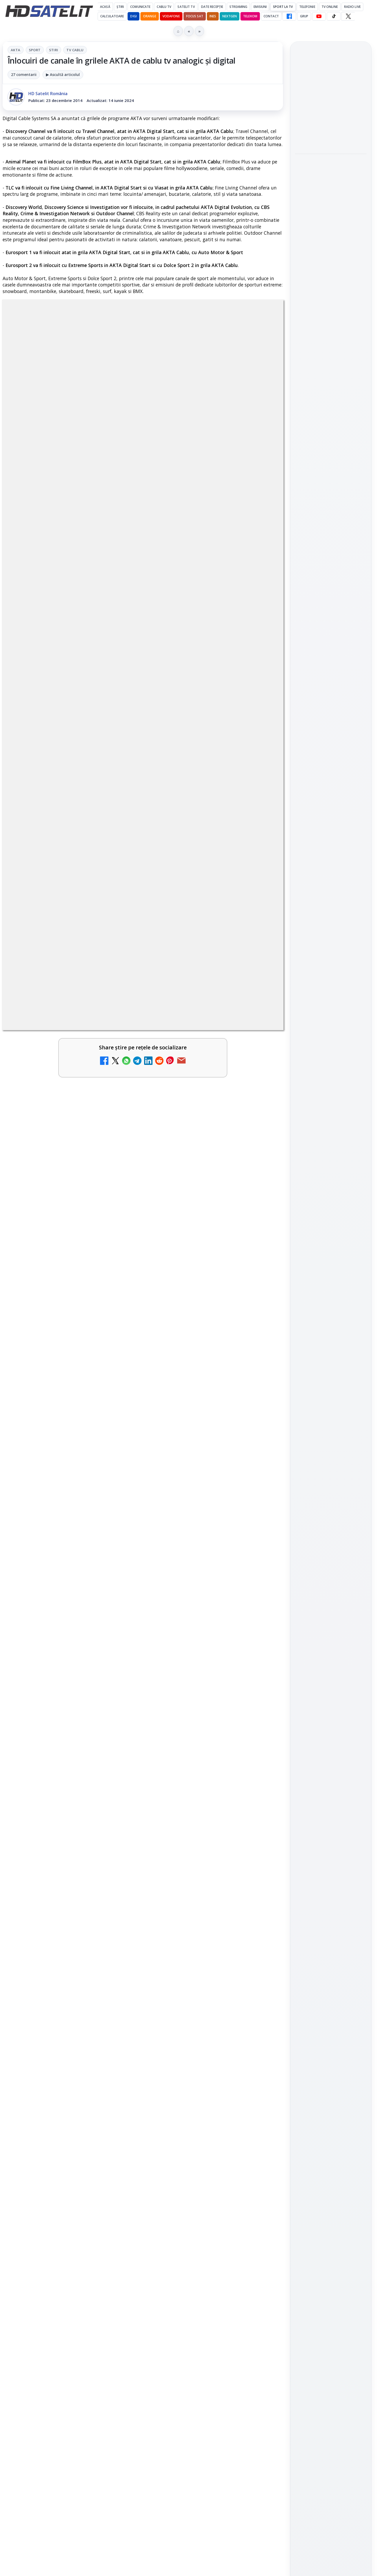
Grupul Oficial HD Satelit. (107, 1911)
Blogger (231, 2369)
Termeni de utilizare (331, 923)
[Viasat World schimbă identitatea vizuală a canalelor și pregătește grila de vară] (260, 2317)
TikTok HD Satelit (331, 743)
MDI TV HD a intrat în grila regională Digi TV (196, 2244)
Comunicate (140, 6)
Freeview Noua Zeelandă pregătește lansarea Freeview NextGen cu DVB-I (57, 2250)
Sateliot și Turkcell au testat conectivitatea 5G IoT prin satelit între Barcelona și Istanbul (330, 174)
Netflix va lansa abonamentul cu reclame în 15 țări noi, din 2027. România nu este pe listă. (200, 2066)
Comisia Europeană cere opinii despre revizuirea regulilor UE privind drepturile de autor (56, 2189)
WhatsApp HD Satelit (330, 713)
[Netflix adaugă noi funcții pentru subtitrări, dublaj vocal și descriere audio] (330, 284)
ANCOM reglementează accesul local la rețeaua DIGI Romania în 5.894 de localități (199, 2128)
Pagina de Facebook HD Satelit (330, 674)
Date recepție (212, 6)
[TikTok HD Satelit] (333, 16)
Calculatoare (112, 16)
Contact (271, 16)
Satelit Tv (186, 6)
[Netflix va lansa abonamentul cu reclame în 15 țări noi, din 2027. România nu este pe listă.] (260, 2072)
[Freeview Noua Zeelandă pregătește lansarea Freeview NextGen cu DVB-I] (118, 2256)
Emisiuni (260, 6)
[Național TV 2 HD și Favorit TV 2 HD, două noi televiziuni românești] (118, 2072)
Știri (120, 6)
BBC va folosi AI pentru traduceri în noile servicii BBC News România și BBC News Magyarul (59, 2311)
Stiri (53, 50)
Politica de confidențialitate (331, 940)
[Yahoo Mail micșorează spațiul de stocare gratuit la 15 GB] (260, 2194)
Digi (302, 842)
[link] (71, 2077)
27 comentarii (23, 74)
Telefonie (307, 6)
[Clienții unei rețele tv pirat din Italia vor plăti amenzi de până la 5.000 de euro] (330, 134)
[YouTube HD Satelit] (319, 16)
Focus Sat (194, 16)
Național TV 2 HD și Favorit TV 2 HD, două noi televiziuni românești (58, 2063)
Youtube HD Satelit (331, 728)
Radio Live (352, 6)
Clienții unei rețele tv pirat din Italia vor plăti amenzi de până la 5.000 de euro (329, 99)
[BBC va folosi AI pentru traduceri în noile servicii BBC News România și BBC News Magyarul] (118, 2317)
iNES (212, 16)
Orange (149, 16)
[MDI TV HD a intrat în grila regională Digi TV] (260, 2256)
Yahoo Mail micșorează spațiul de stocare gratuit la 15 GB (201, 2186)
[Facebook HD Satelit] (289, 16)
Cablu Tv (164, 6)
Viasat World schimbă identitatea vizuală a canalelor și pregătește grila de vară (197, 2311)
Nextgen (229, 16)
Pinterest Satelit (331, 773)
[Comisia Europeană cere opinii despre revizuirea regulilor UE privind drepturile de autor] (118, 2194)
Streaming (238, 6)
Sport (35, 50)
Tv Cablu (74, 50)
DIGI (133, 16)
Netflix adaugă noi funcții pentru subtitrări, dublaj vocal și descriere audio (330, 248)
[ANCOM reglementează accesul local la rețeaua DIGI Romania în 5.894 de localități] (260, 2133)
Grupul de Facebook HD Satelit (331, 695)
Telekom (250, 16)
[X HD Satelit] (348, 16)
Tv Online (330, 6)
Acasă (105, 6)
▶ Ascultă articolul (63, 74)
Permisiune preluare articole (331, 905)
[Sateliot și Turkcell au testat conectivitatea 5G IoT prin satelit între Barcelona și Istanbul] (330, 209)
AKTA (15, 50)
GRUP (304, 16)
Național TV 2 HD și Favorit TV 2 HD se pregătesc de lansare (52, 2125)
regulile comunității (89, 1904)
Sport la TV (283, 6)
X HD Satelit (331, 758)
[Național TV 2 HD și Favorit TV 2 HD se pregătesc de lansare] (118, 2133)
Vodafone (171, 16)
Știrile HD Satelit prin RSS (330, 790)
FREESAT (321, 842)
